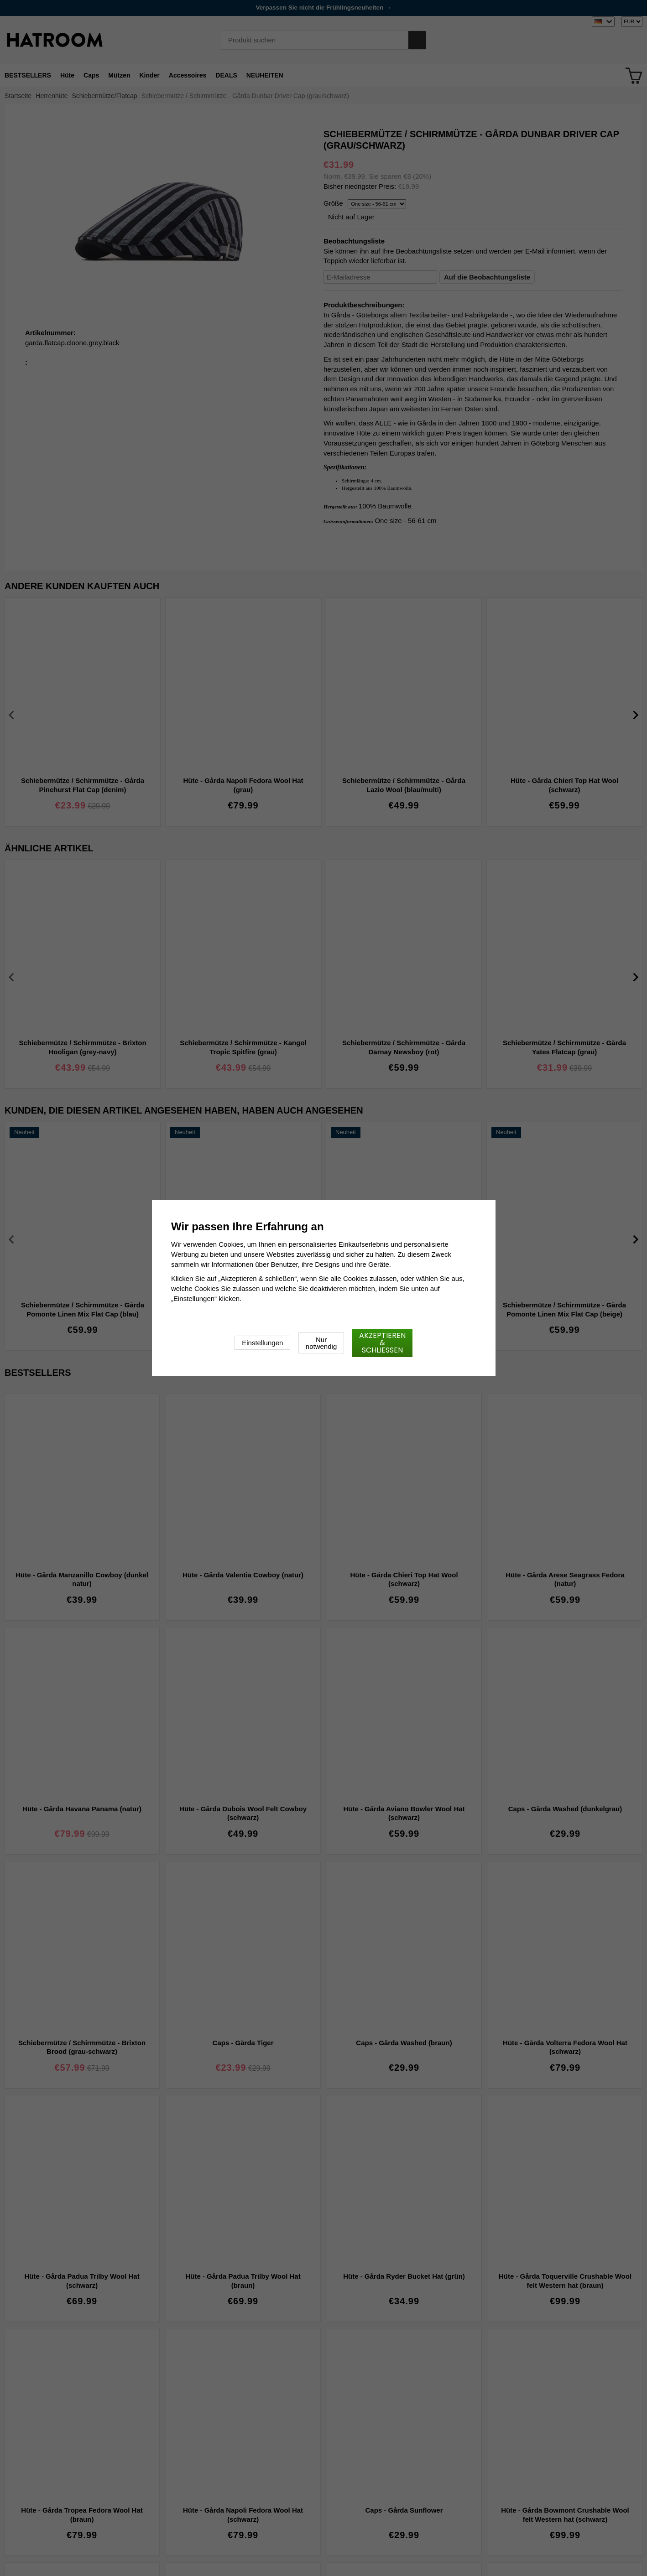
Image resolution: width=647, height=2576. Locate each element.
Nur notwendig (321, 1343)
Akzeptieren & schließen (382, 1342)
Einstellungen (262, 1343)
